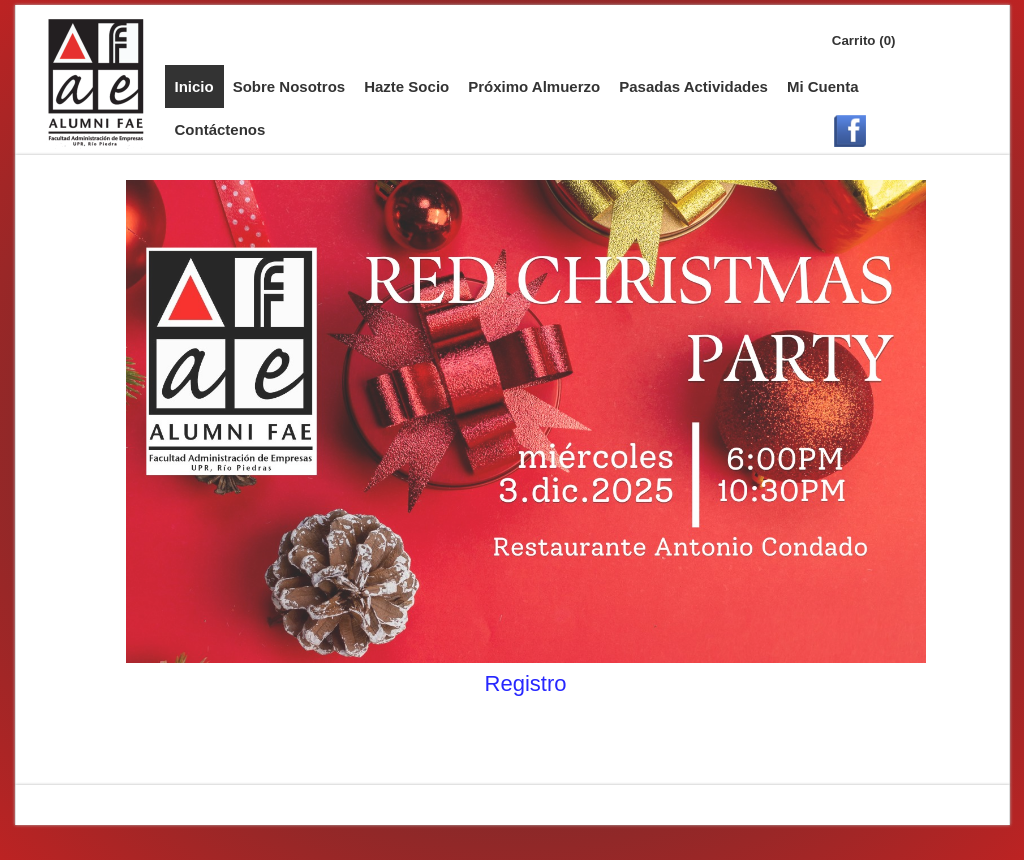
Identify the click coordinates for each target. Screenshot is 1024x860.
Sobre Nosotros (289, 86)
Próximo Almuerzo (534, 86)
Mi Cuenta (823, 86)
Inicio (194, 86)
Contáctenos (220, 129)
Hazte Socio (406, 86)
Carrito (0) (864, 40)
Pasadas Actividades (693, 86)
